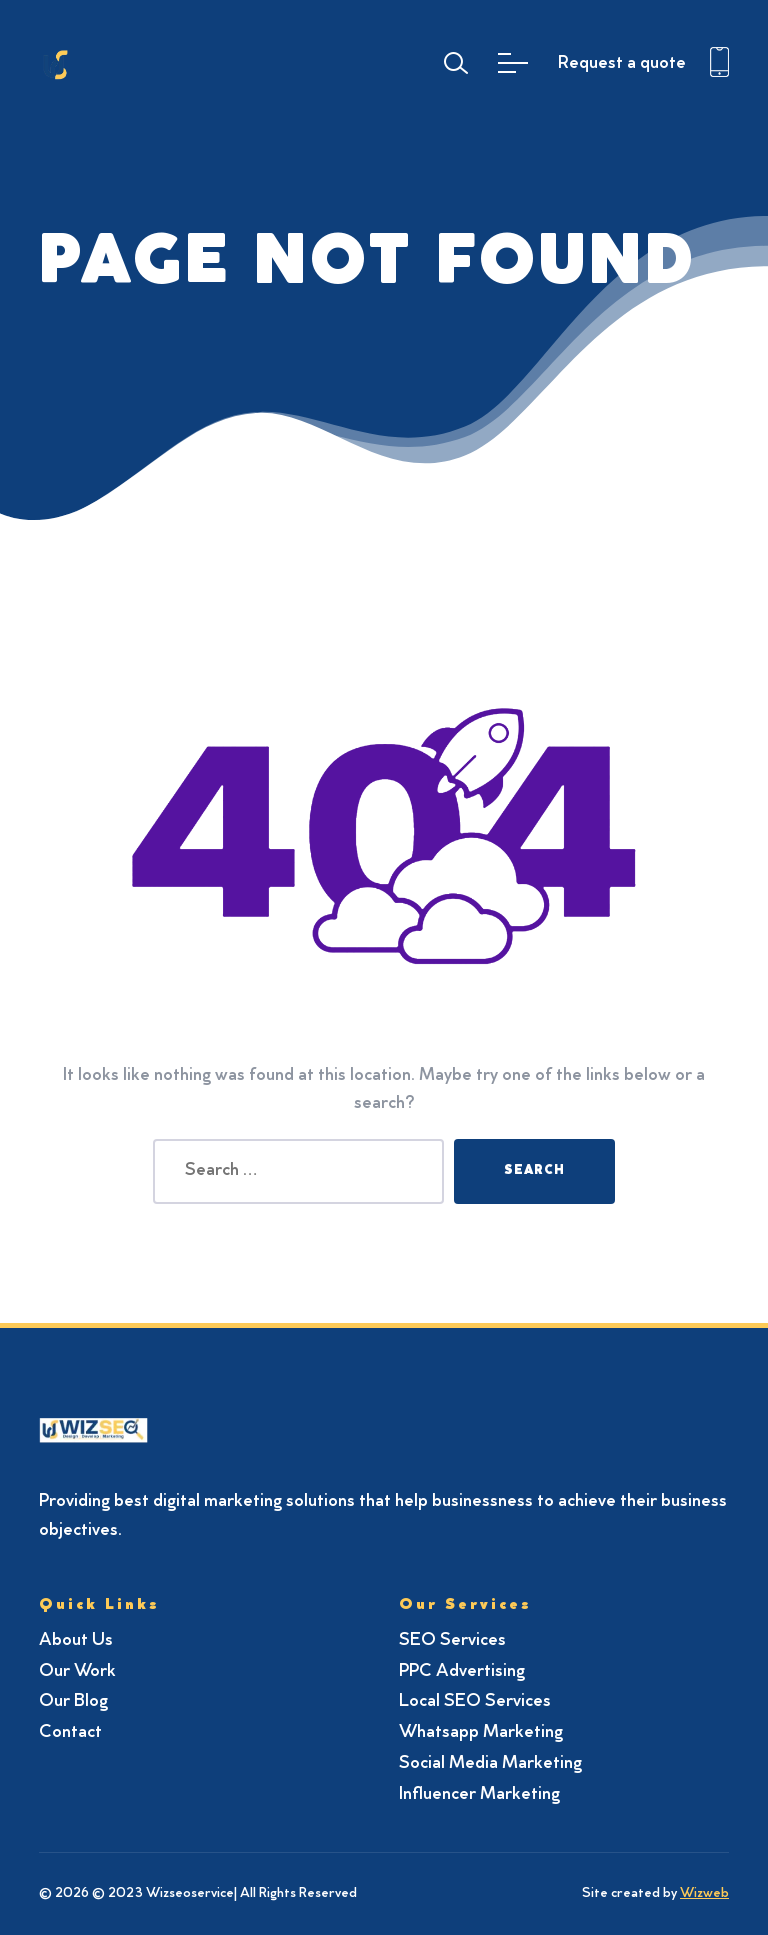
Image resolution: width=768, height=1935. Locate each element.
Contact (70, 1733)
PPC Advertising (462, 1672)
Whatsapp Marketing (481, 1733)
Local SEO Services (475, 1702)
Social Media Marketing (490, 1764)
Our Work (77, 1672)
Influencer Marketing (479, 1795)
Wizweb (704, 1894)
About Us (76, 1641)
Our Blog (73, 1702)
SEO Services (452, 1641)
